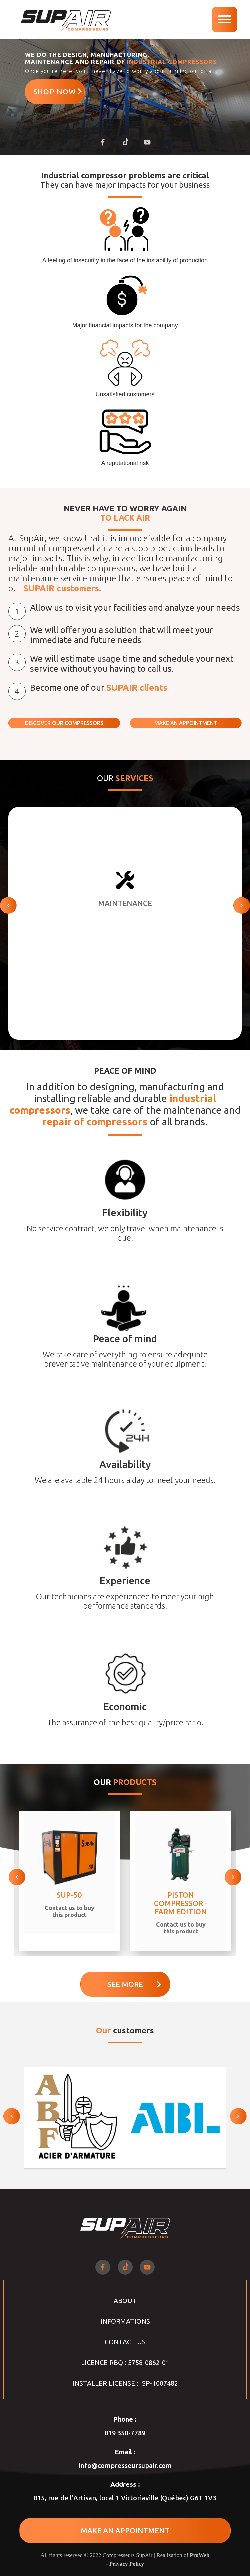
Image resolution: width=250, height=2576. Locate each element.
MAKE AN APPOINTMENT (185, 723)
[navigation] (224, 19)
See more (134, 1984)
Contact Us (125, 2342)
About (125, 2300)
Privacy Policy (126, 2564)
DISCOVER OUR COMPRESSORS (64, 723)
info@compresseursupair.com (125, 2465)
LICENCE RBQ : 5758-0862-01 (125, 2362)
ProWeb (199, 2555)
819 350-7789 (125, 2433)
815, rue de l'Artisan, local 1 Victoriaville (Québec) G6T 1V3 (125, 2498)
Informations (125, 2321)
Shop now (58, 92)
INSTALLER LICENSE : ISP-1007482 (125, 2383)
